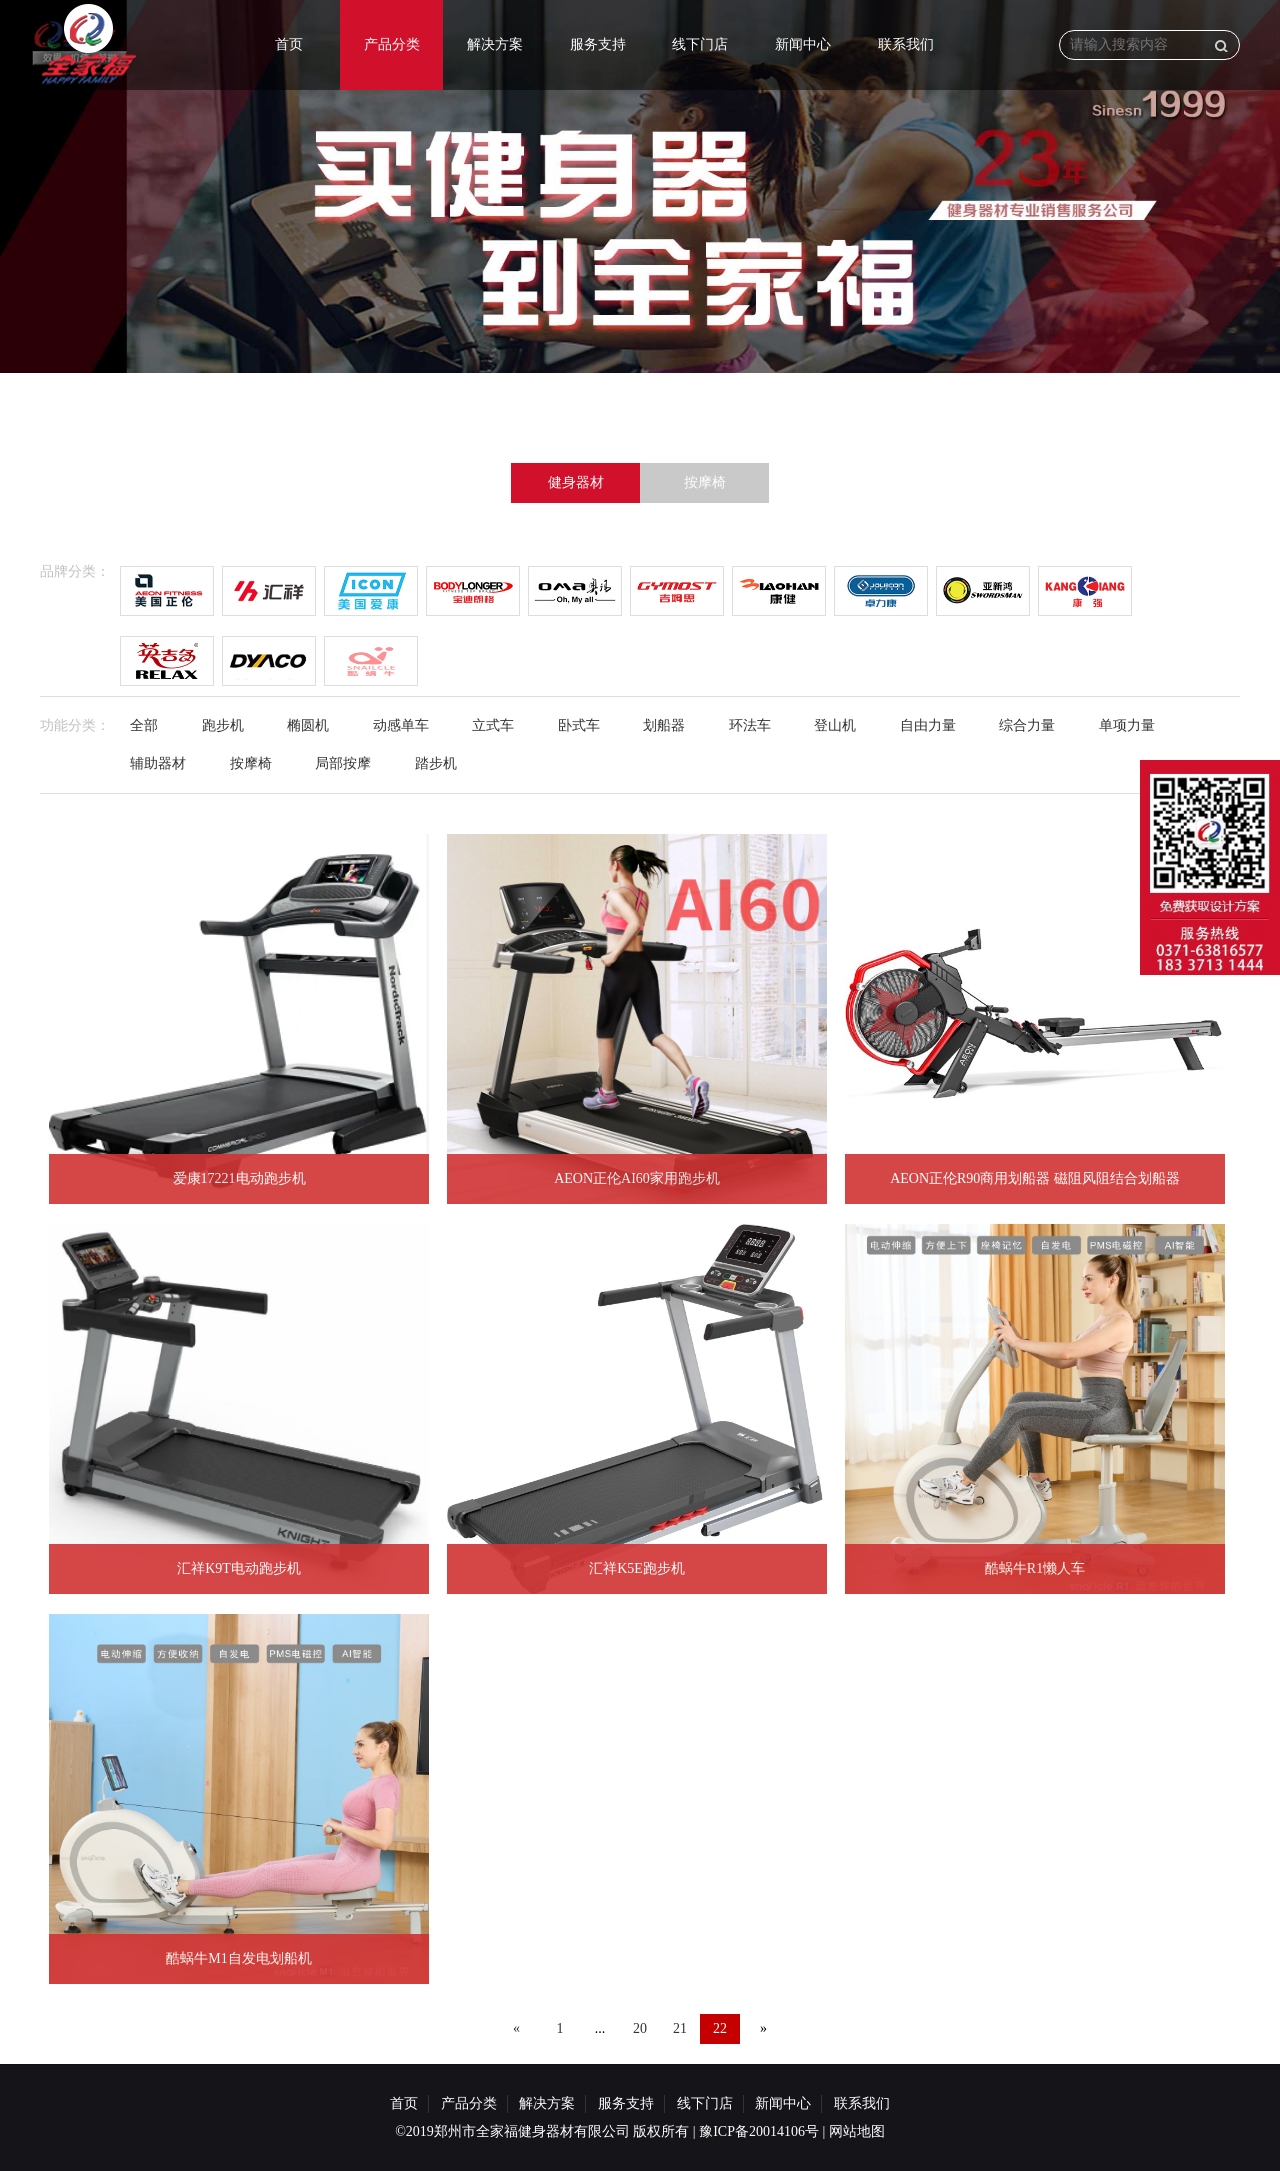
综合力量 (1027, 725)
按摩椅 (705, 482)
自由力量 (928, 725)
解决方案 (495, 44)
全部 (144, 725)
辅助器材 (158, 763)
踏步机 (436, 763)
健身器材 (576, 482)
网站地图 (857, 2131)
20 (640, 2028)
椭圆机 (308, 725)
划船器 (664, 725)
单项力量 (1127, 725)
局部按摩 (343, 763)
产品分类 (392, 44)
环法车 (750, 725)
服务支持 (598, 44)
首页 (289, 44)
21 (680, 2028)
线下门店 (700, 44)
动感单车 (401, 725)
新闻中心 (803, 44)
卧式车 (579, 725)
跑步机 (223, 725)
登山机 (835, 725)
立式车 (493, 725)
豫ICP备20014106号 (759, 2131)
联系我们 (906, 44)
